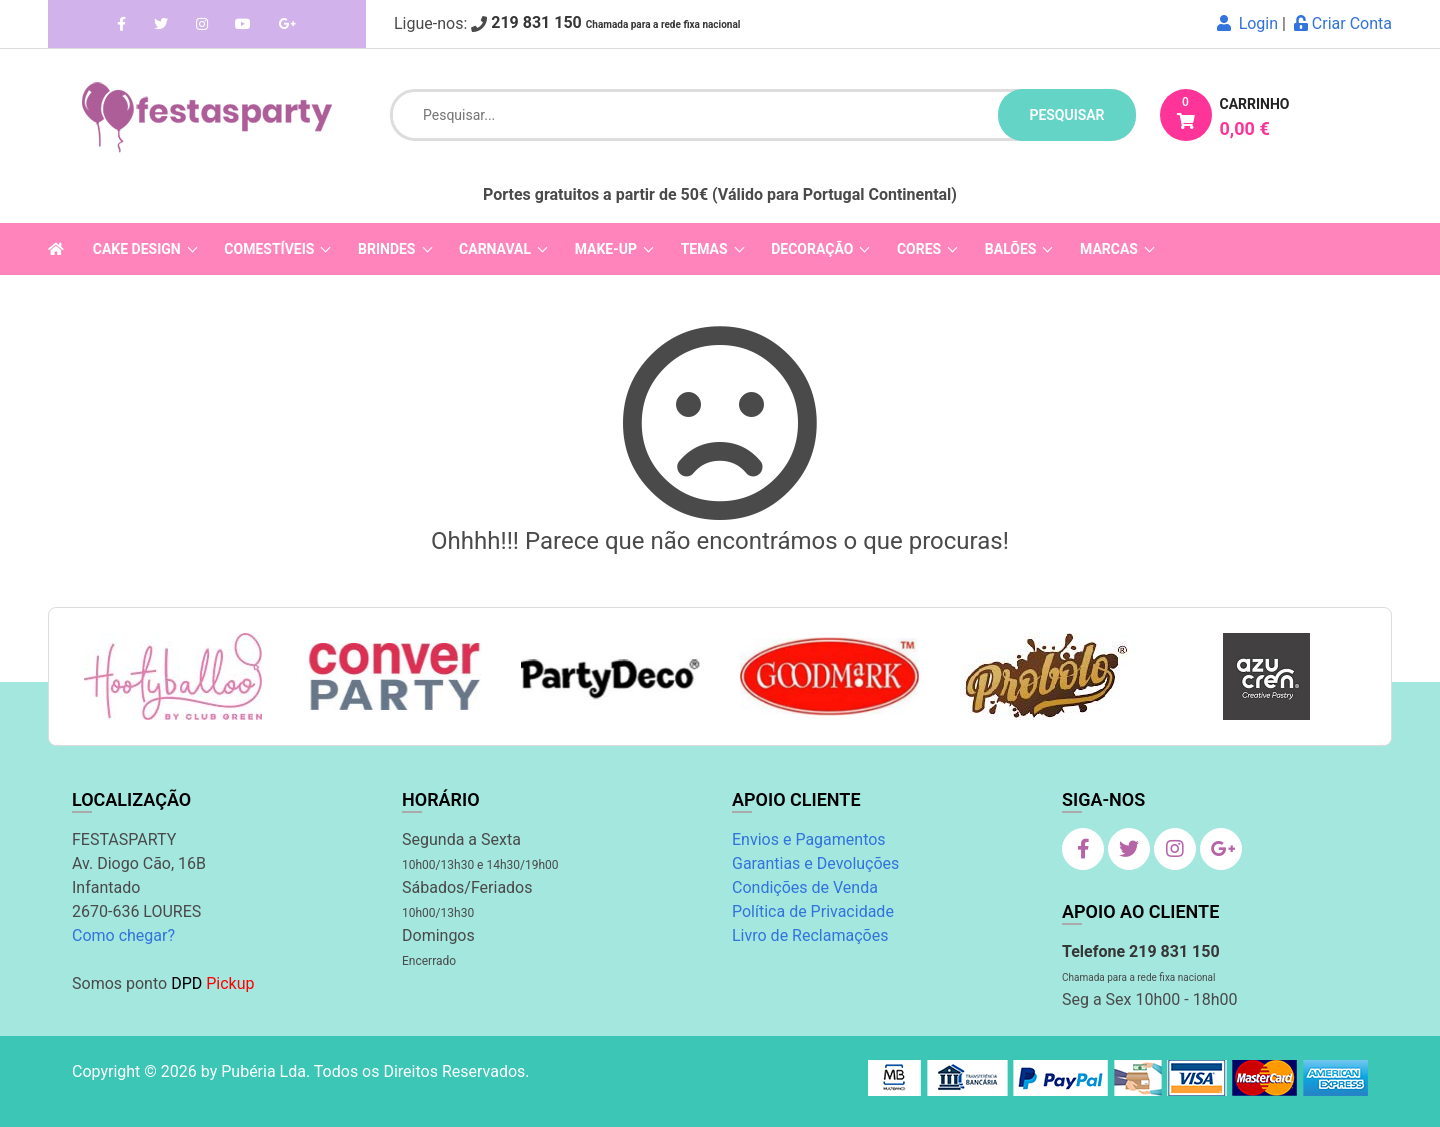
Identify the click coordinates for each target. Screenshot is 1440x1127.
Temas (704, 249)
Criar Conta (1343, 23)
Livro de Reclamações (810, 935)
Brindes (386, 249)
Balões (1011, 249)
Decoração (812, 249)
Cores (919, 249)
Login (1247, 23)
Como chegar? (123, 935)
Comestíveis (269, 249)
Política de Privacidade (813, 911)
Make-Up (606, 249)
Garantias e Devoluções (815, 863)
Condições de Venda (805, 887)
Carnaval (495, 249)
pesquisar (1066, 115)
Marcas (1109, 249)
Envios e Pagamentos (809, 839)
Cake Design (137, 249)
